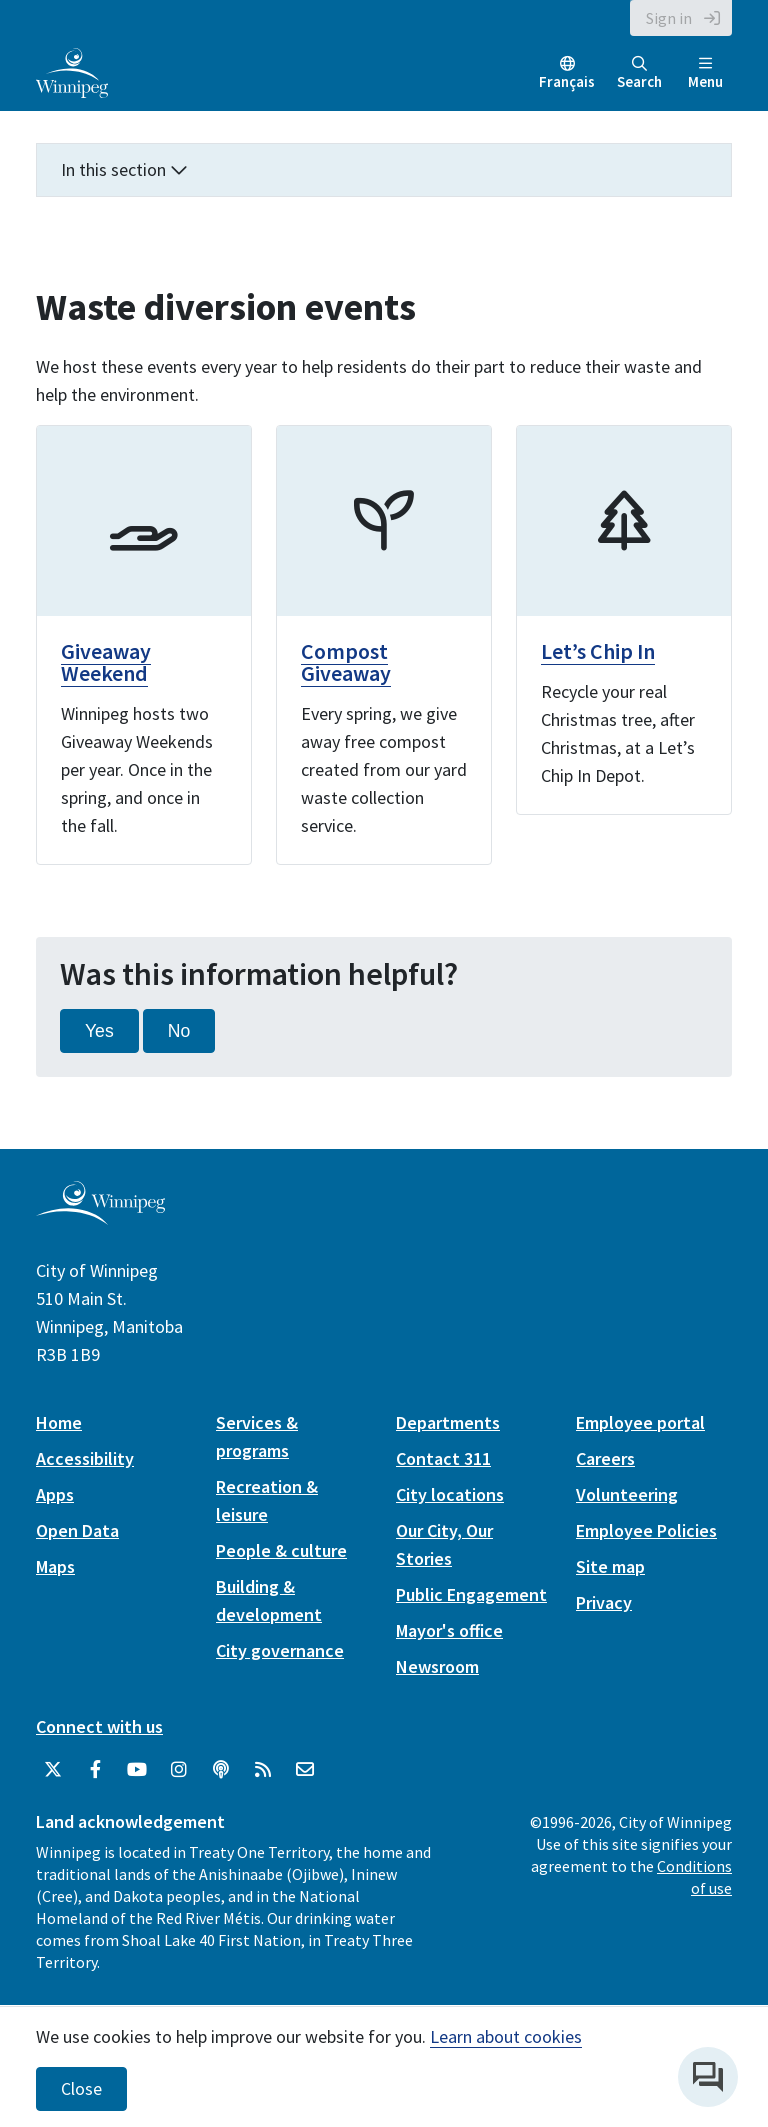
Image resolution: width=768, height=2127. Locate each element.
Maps (55, 1566)
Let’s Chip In (598, 651)
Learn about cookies (506, 2036)
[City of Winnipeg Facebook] (95, 1770)
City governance (280, 1650)
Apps (55, 1494)
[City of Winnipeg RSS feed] (263, 1770)
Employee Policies (646, 1530)
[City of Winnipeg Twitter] (53, 1770)
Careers (605, 1458)
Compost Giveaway (346, 662)
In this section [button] (124, 169)
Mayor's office (449, 1630)
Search (639, 73)
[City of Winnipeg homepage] (100, 1217)
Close (81, 2089)
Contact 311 (443, 1458)
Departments (448, 1422)
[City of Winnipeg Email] (305, 1770)
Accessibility (85, 1458)
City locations (450, 1494)
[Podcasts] (221, 1770)
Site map (610, 1566)
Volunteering (627, 1494)
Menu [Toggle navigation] (705, 73)
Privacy (604, 1602)
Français (567, 81)
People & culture (281, 1550)
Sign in (669, 18)
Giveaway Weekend (106, 662)
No (179, 1031)
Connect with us (99, 1726)
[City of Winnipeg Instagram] (179, 1770)
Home (59, 1422)
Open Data (77, 1530)
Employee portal (640, 1422)
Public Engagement (471, 1594)
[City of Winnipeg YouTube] (137, 1770)
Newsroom (437, 1666)
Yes (99, 1031)
